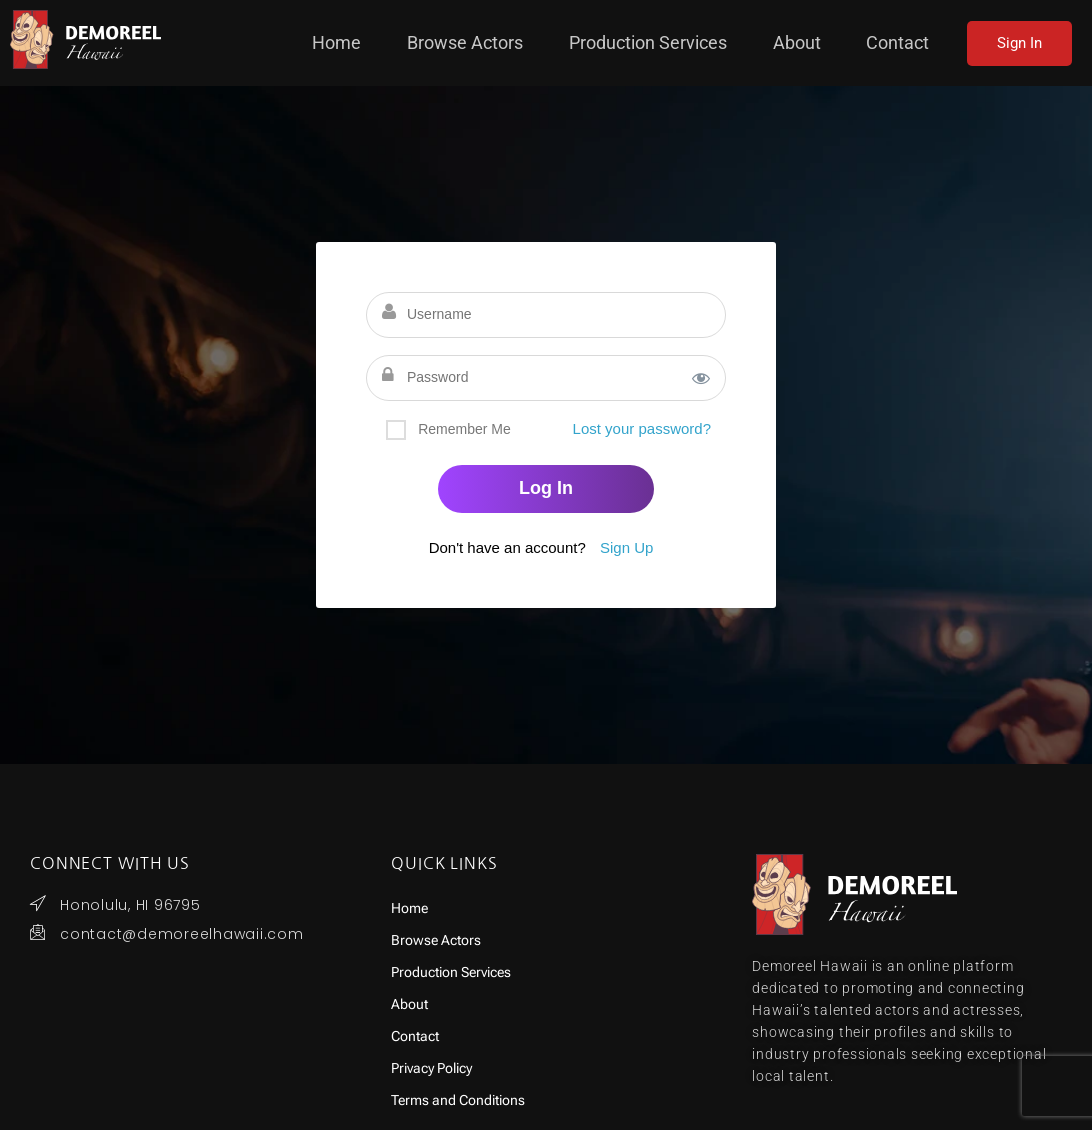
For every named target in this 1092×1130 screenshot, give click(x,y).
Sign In (1019, 43)
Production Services (680, 42)
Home (408, 42)
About (811, 42)
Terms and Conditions (458, 1100)
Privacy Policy (431, 1068)
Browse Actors (519, 42)
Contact (899, 42)
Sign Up (626, 547)
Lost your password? (642, 428)
